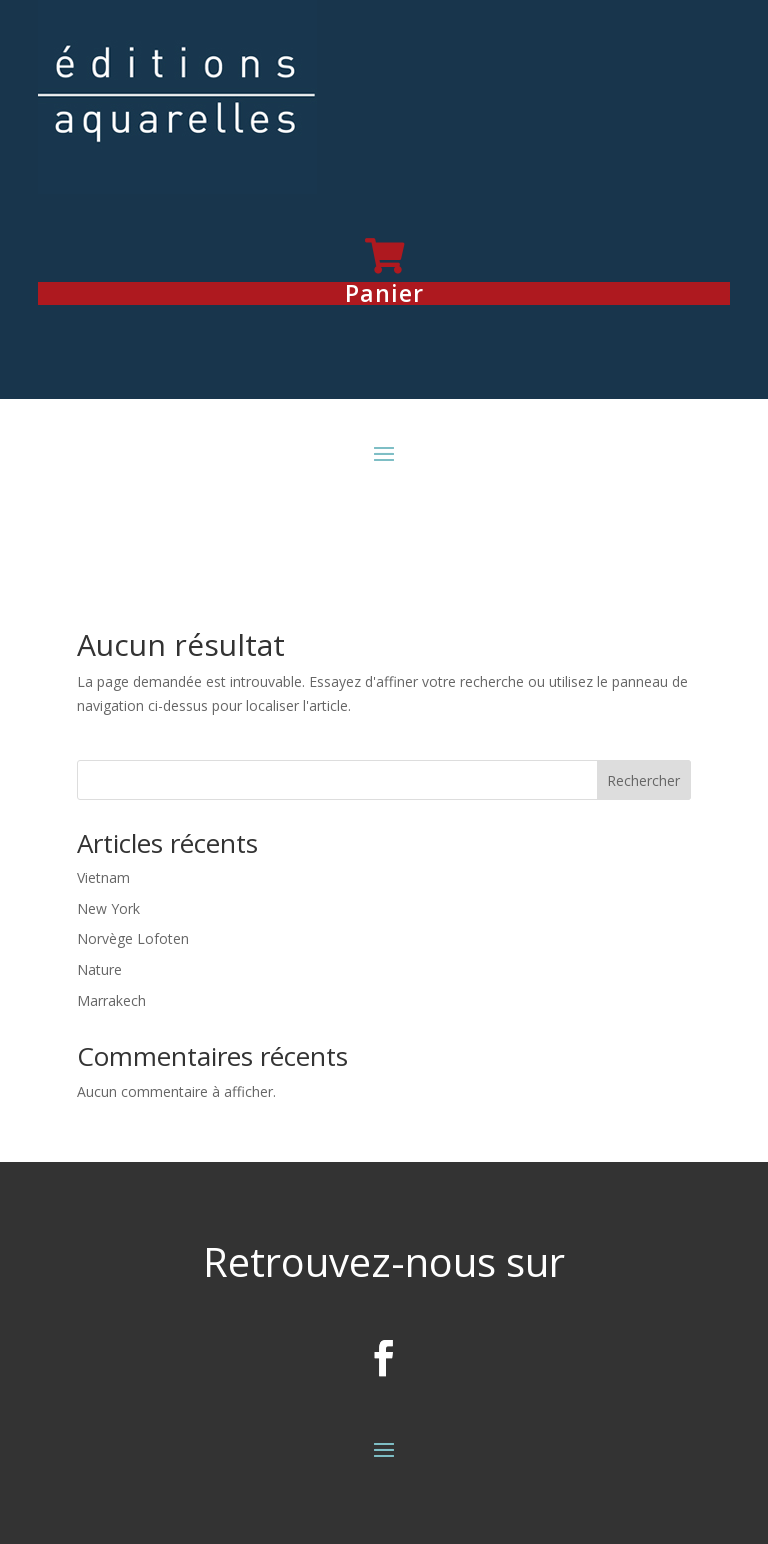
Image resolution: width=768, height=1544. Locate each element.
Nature (99, 969)
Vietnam (103, 877)
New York (108, 908)
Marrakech (111, 1000)
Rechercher (643, 780)
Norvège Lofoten (133, 938)
